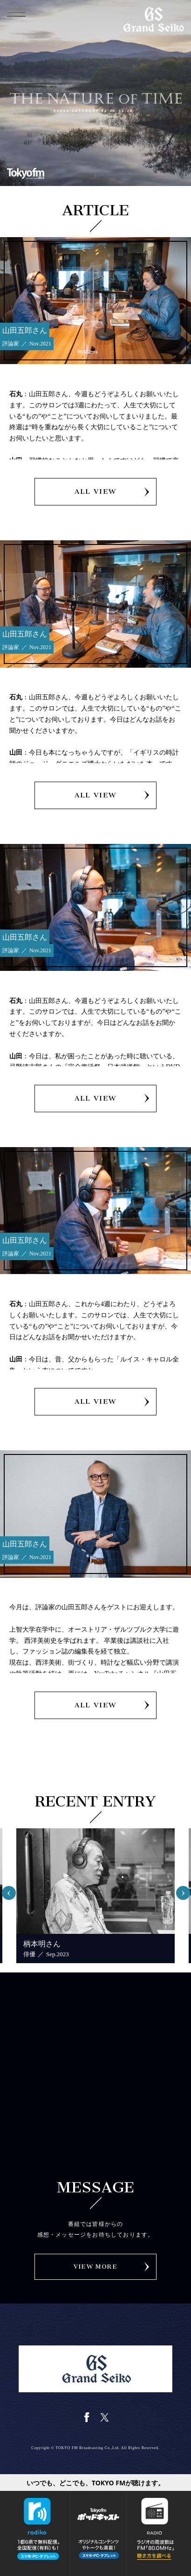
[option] (95, 1895)
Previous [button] (13, 1889)
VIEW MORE (95, 2266)
